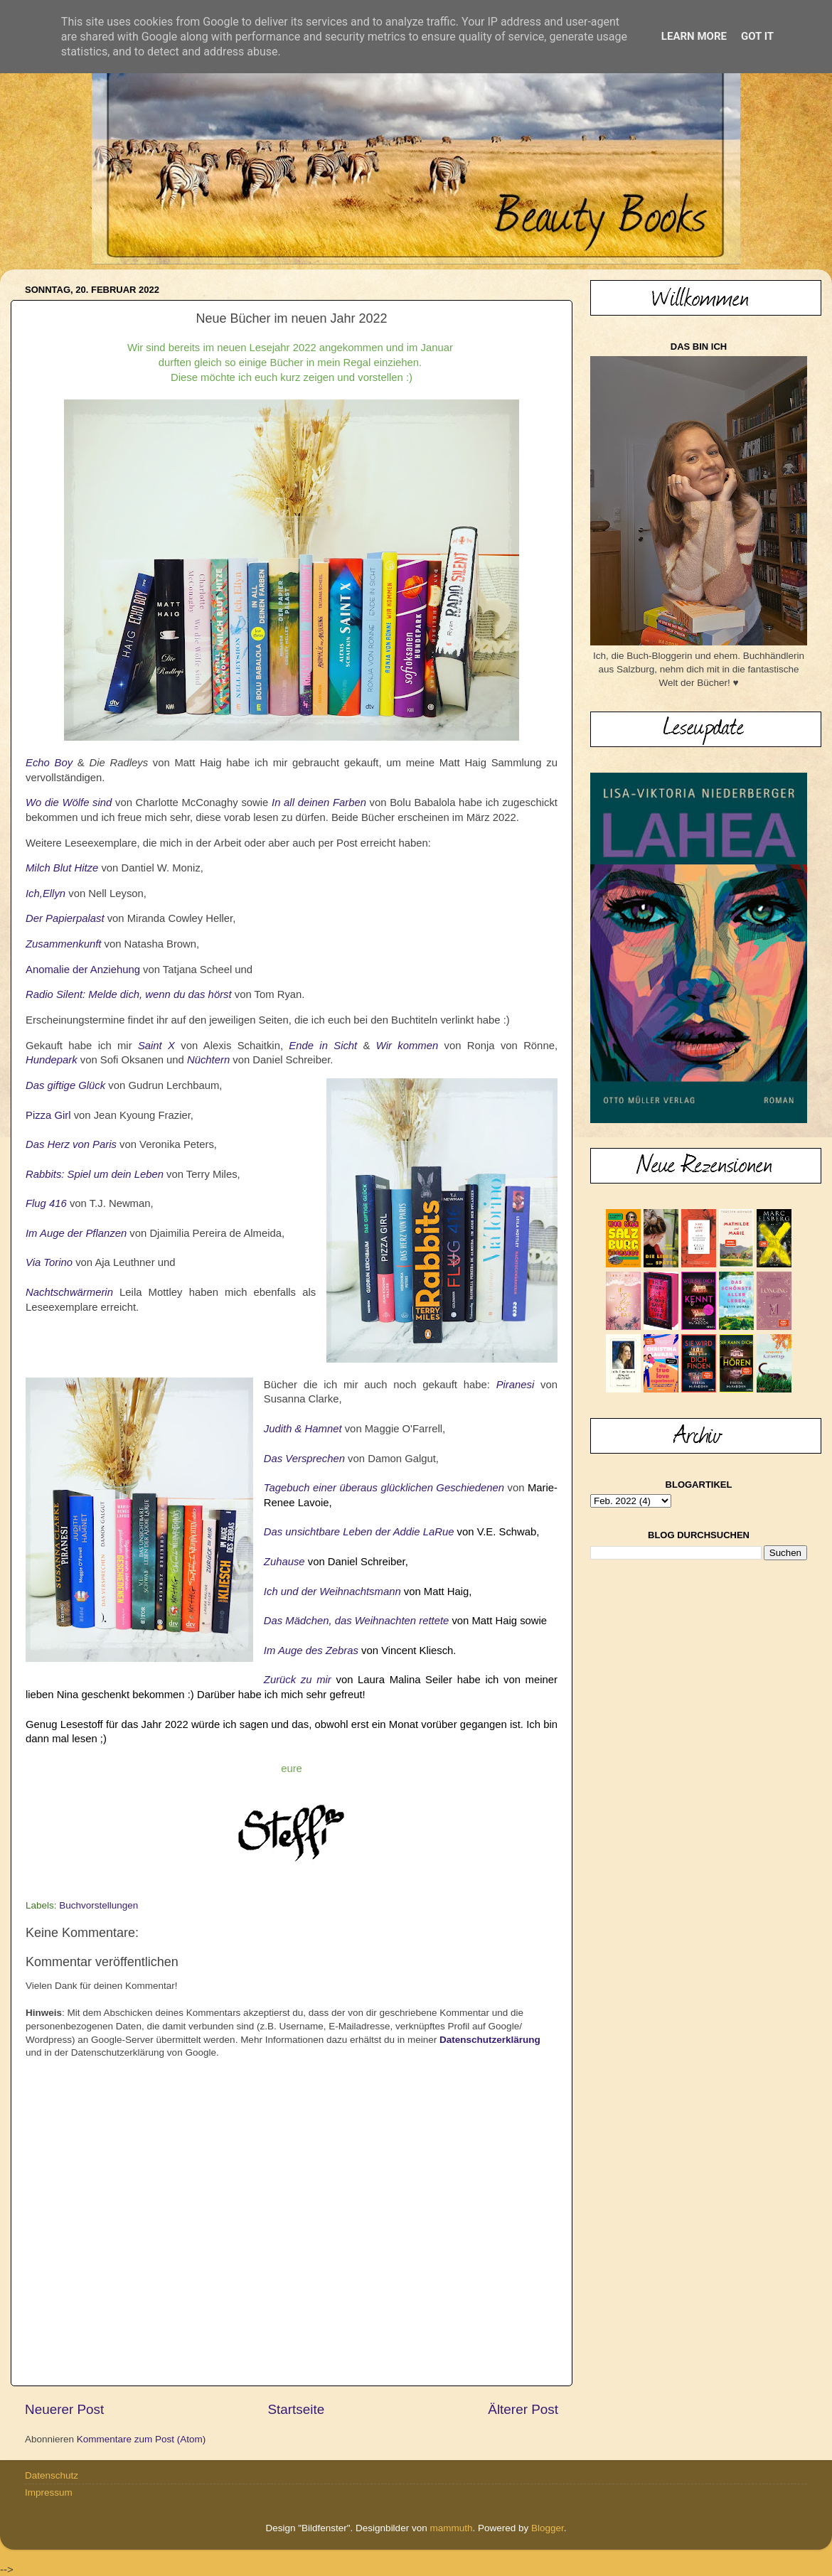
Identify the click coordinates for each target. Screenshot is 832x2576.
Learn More (694, 36)
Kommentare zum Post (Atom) (141, 2439)
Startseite (295, 2409)
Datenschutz (51, 2475)
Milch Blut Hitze (62, 868)
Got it (757, 36)
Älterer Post (523, 2409)
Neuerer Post (64, 2409)
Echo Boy (49, 762)
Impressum (49, 2492)
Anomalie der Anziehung (83, 969)
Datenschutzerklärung (489, 2039)
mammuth (451, 2528)
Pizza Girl (48, 1115)
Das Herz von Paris (71, 1144)
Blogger (547, 2528)
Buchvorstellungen (98, 1905)
